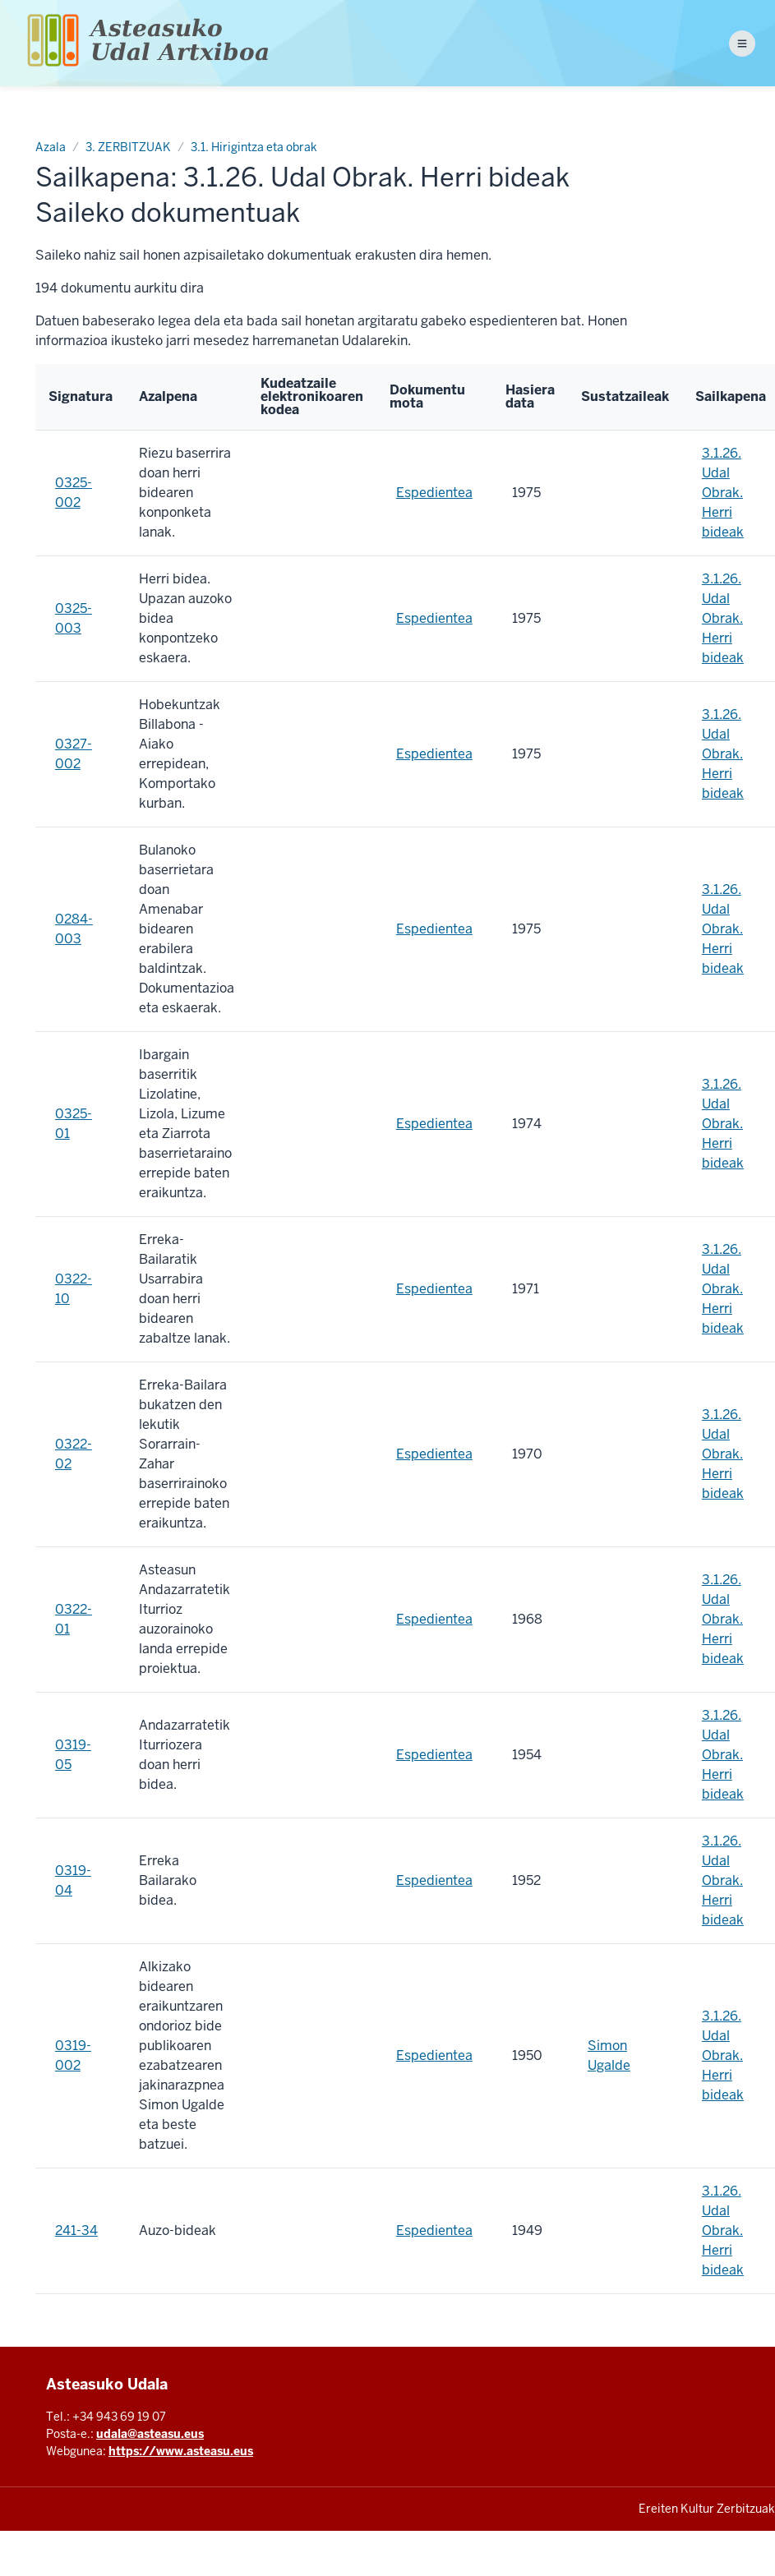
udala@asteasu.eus (150, 2433)
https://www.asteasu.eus (180, 2451)
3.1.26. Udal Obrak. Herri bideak (723, 493)
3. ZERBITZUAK (128, 147)
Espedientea (434, 492)
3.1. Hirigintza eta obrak (254, 147)
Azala (50, 147)
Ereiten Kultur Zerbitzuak (707, 2508)
